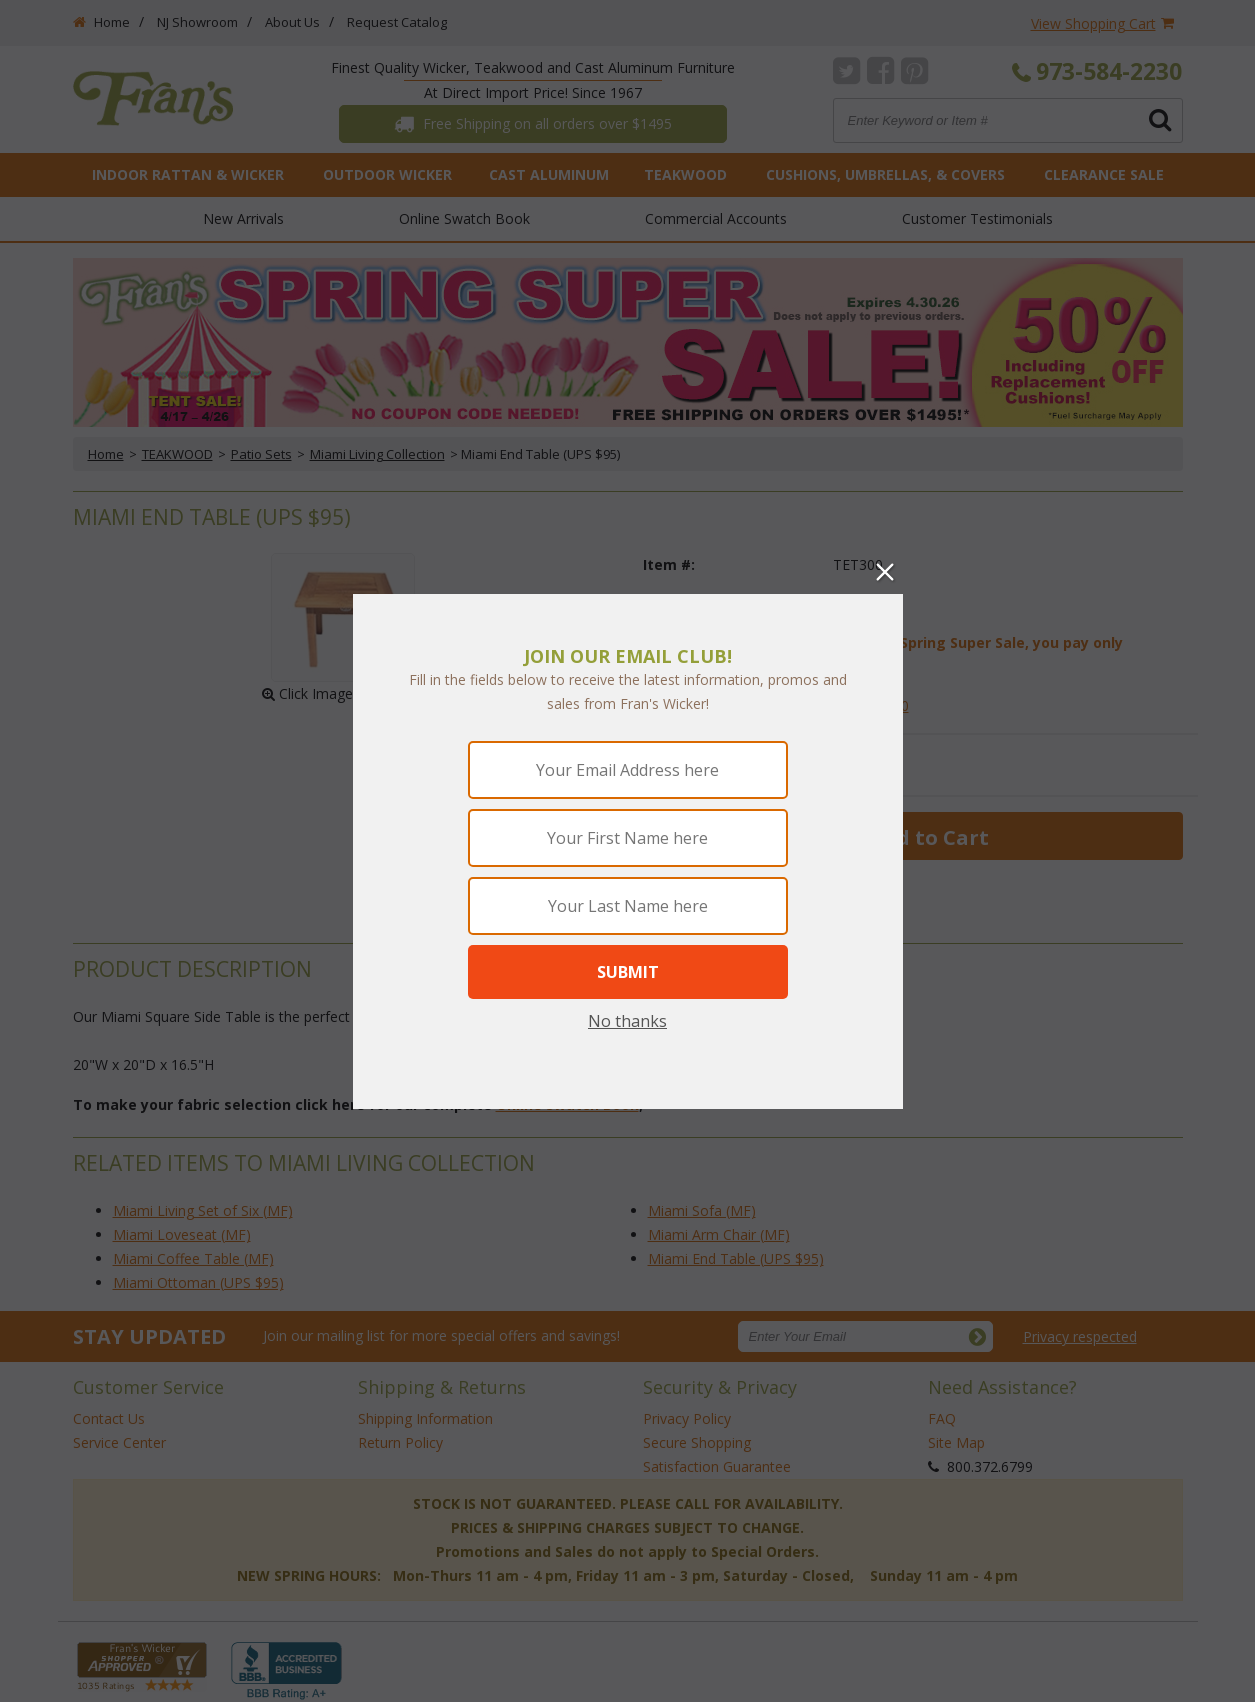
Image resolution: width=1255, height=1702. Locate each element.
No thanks (627, 1021)
